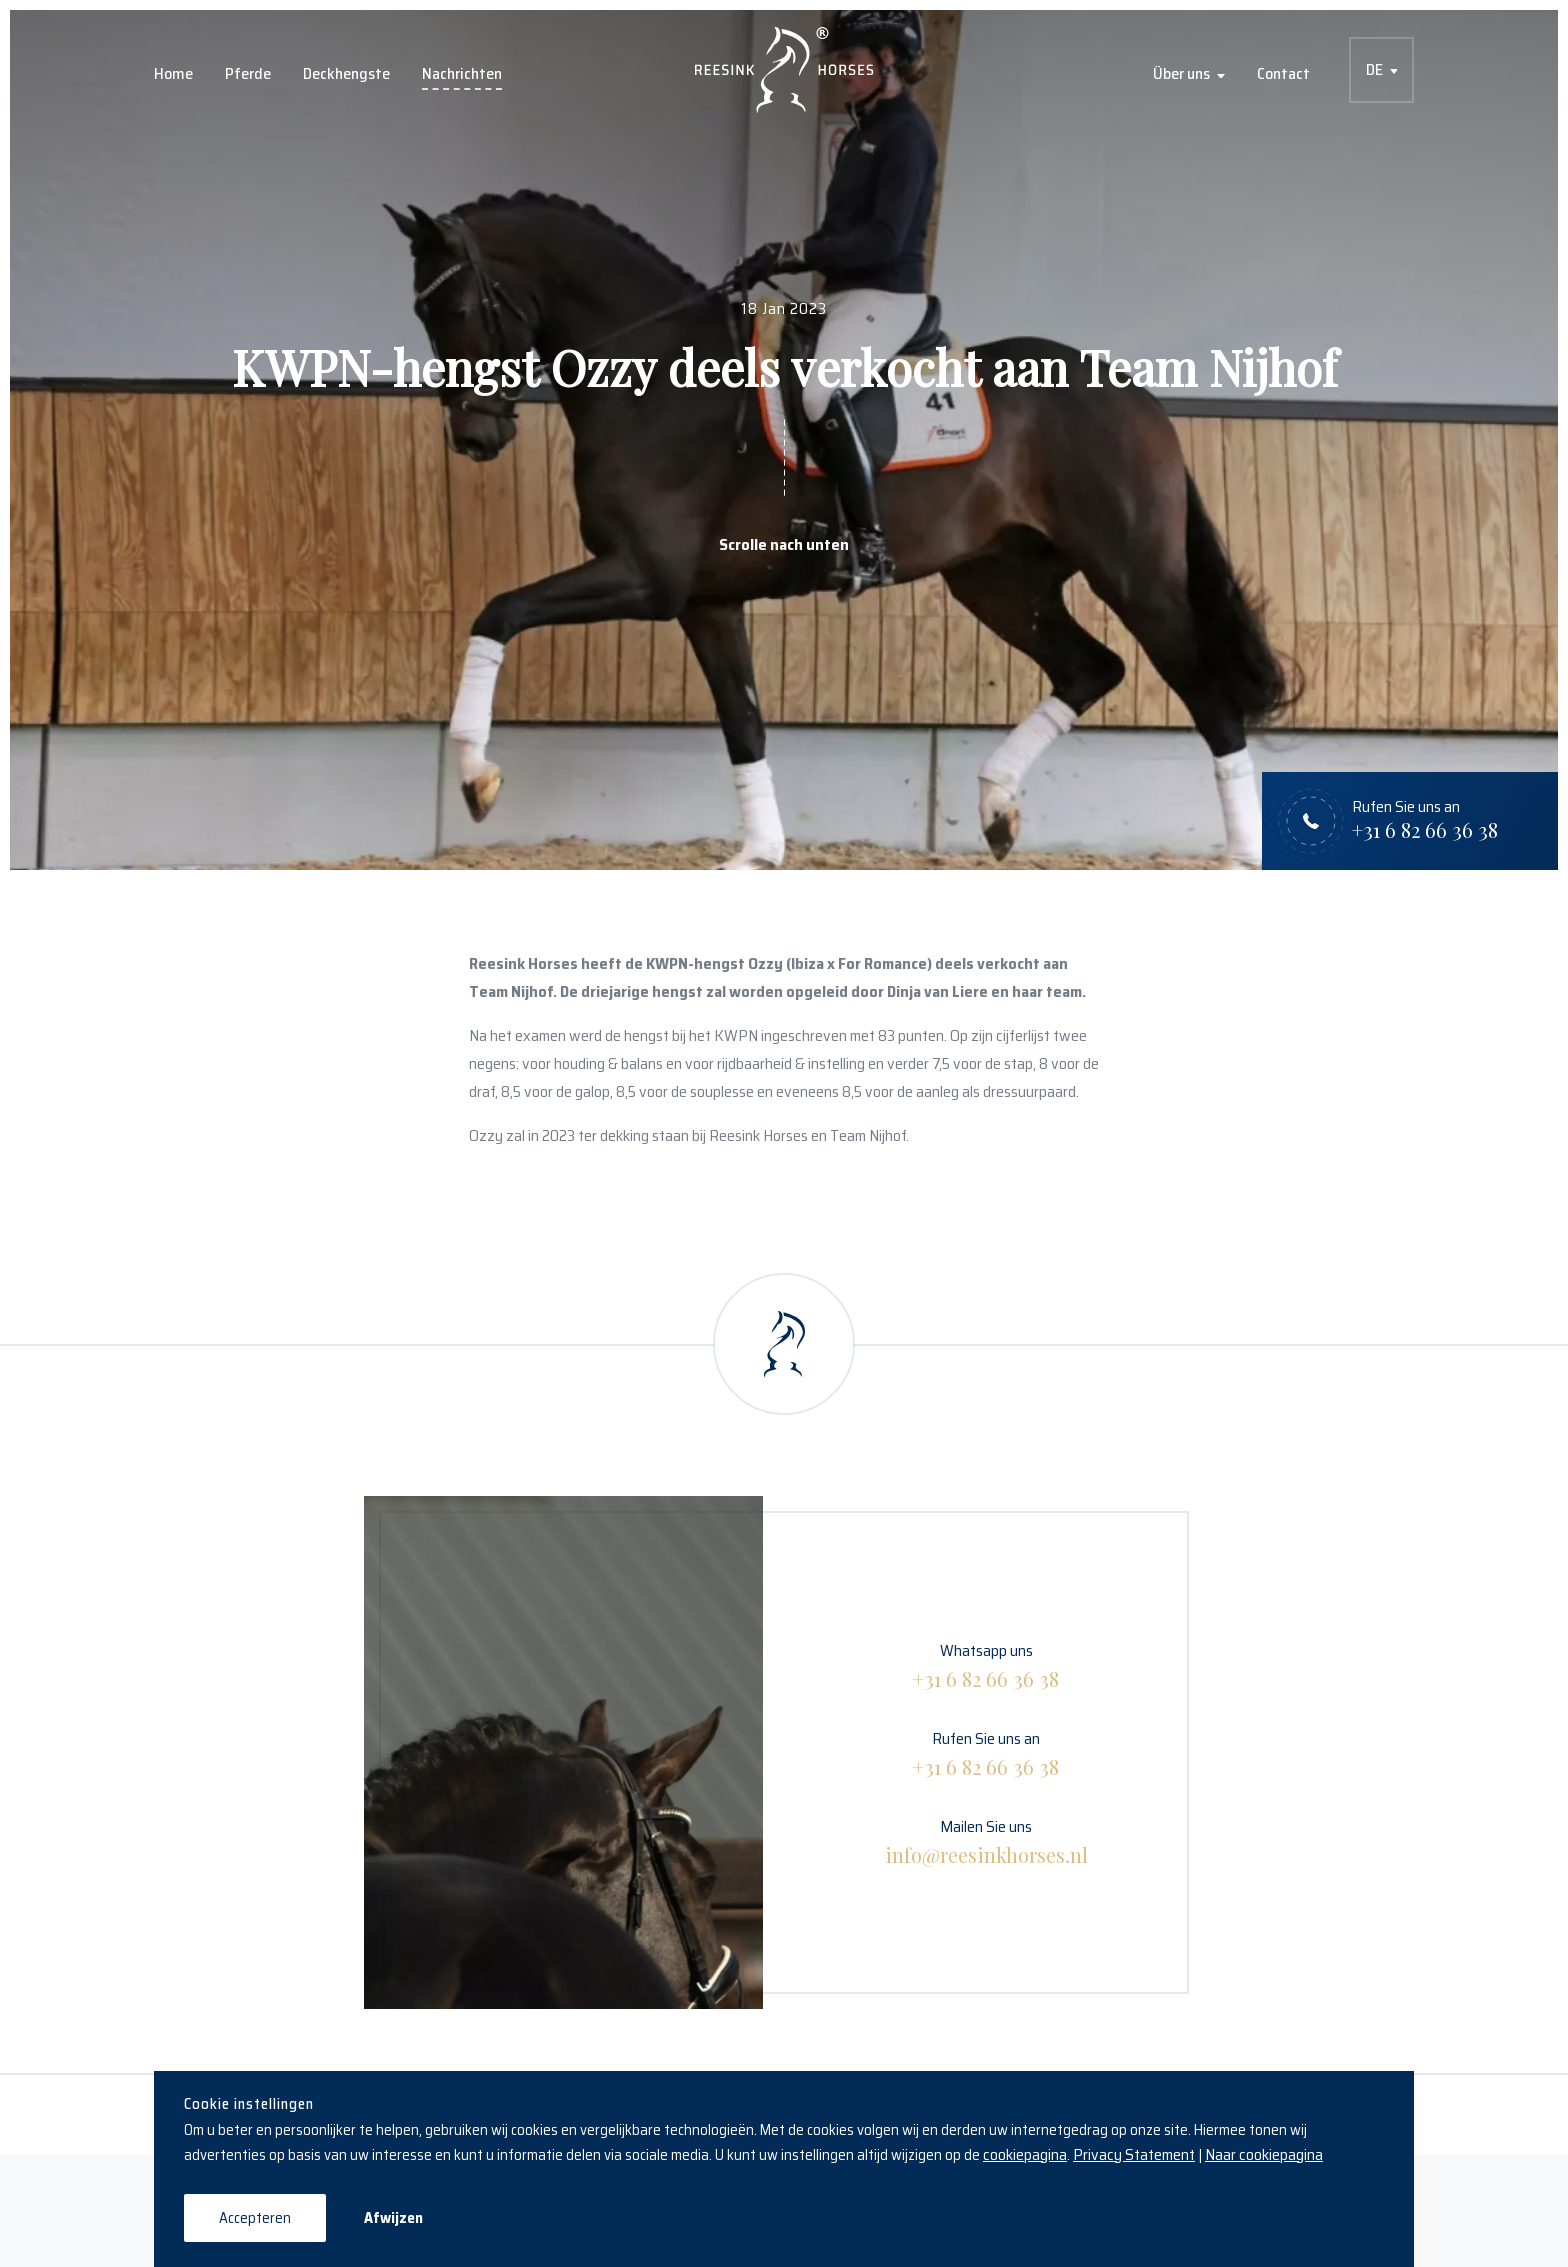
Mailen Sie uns (986, 1841)
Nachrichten (462, 73)
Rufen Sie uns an (986, 1753)
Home (173, 73)
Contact (1283, 73)
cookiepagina (1025, 2154)
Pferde (248, 73)
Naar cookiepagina (1264, 2154)
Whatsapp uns (986, 1665)
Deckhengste (346, 73)
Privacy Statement (1134, 2154)
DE (1374, 69)
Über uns (1181, 73)
